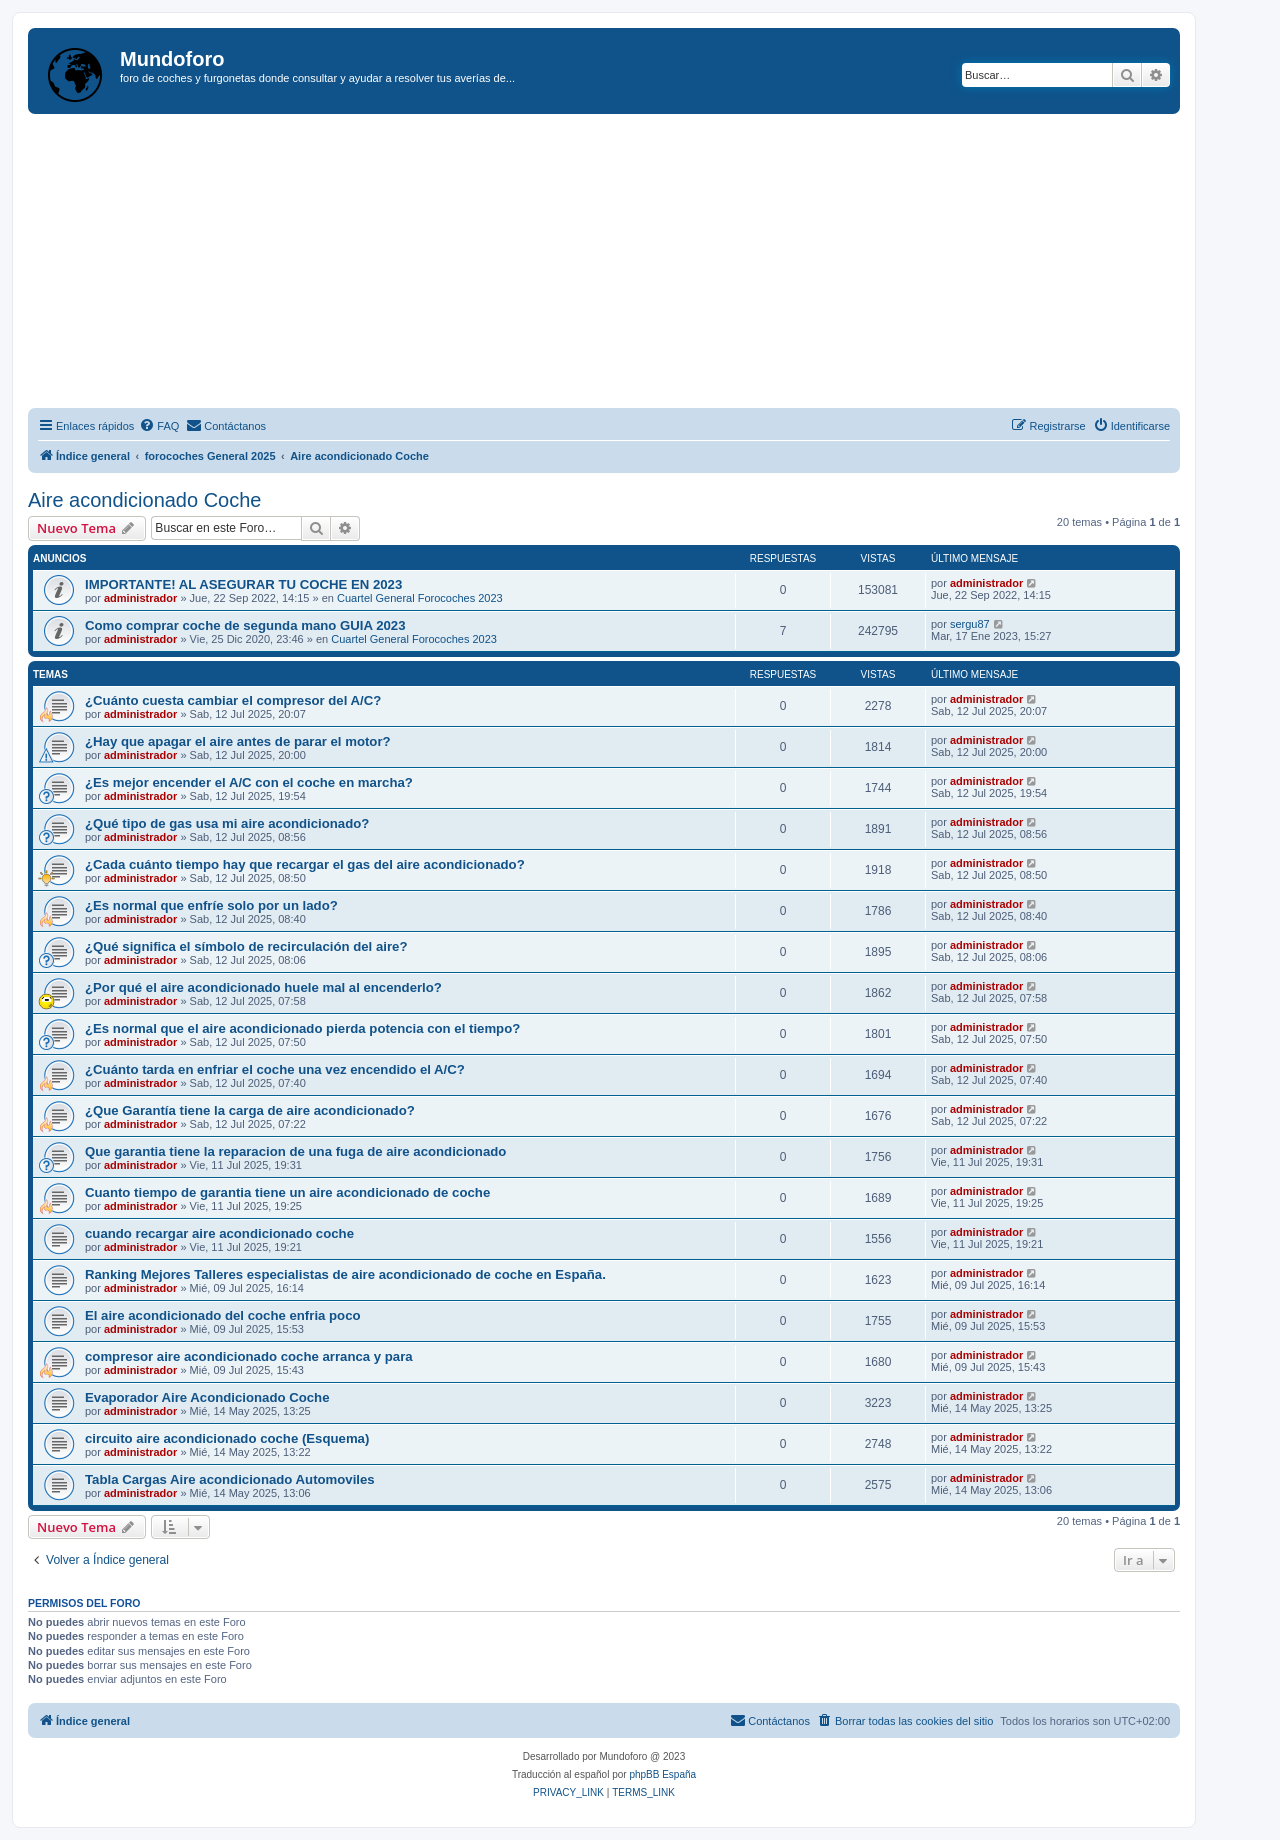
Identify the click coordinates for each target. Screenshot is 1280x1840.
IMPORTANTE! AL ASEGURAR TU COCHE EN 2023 (243, 584)
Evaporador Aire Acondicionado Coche (207, 1397)
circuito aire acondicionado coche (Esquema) (227, 1438)
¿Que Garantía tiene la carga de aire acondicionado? (250, 1110)
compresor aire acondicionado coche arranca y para (249, 1356)
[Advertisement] (628, 264)
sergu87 (970, 624)
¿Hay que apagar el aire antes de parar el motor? (238, 741)
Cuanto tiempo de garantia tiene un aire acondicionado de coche (287, 1192)
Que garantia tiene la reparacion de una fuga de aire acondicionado (295, 1151)
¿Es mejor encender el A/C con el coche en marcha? (249, 782)
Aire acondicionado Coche (145, 500)
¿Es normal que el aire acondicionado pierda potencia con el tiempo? (302, 1028)
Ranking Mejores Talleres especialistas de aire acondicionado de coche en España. (345, 1274)
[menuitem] (159, 426)
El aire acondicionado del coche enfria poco (223, 1315)
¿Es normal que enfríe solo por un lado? (211, 905)
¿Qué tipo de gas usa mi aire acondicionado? (227, 823)
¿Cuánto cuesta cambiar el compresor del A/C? (233, 700)
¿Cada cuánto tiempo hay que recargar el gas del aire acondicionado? (305, 864)
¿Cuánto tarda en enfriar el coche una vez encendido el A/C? (275, 1069)
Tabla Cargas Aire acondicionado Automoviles (230, 1479)
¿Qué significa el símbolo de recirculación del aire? (246, 946)
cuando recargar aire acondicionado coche (219, 1233)
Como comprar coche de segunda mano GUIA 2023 (245, 625)
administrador (140, 598)
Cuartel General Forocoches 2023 (420, 598)
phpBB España (662, 1774)
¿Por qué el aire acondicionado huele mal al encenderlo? (263, 987)
